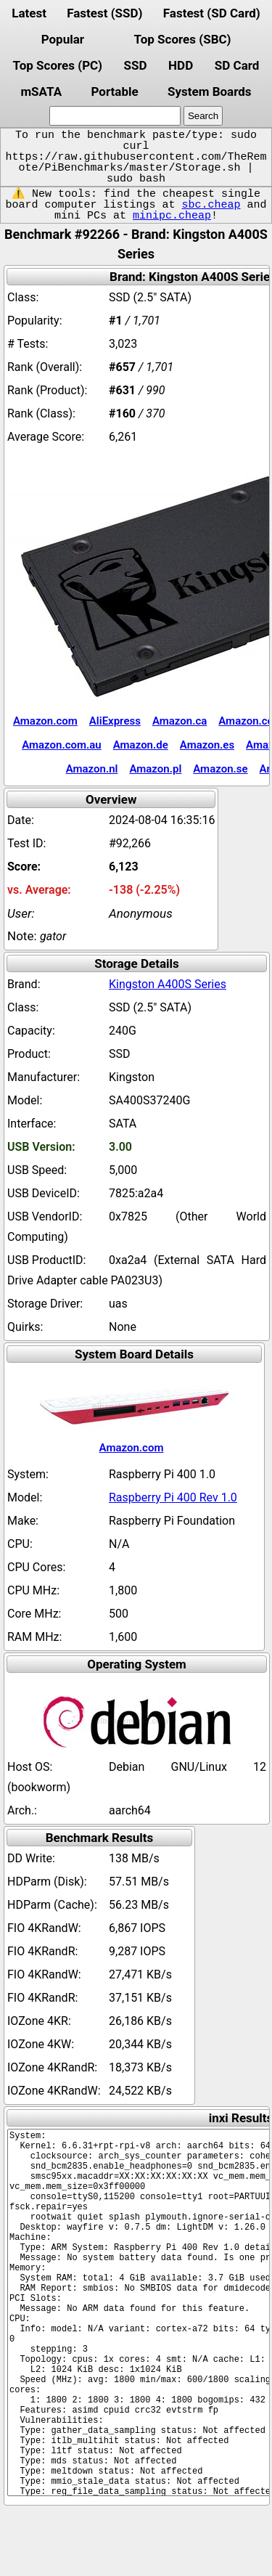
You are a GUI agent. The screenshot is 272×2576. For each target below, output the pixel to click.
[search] (115, 116)
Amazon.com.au (62, 744)
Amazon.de (140, 744)
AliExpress (115, 720)
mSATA (41, 91)
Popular (62, 39)
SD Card (237, 65)
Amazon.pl (155, 768)
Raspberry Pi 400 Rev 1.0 (173, 1497)
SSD (135, 65)
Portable (114, 91)
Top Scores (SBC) (182, 39)
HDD (180, 65)
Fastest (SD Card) (211, 13)
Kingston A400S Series (167, 984)
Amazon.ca (179, 720)
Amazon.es (207, 744)
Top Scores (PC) (57, 65)
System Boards (210, 91)
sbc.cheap (210, 204)
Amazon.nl (92, 768)
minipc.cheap (172, 215)
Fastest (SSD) (104, 13)
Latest (29, 13)
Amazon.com (45, 720)
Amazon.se (220, 768)
